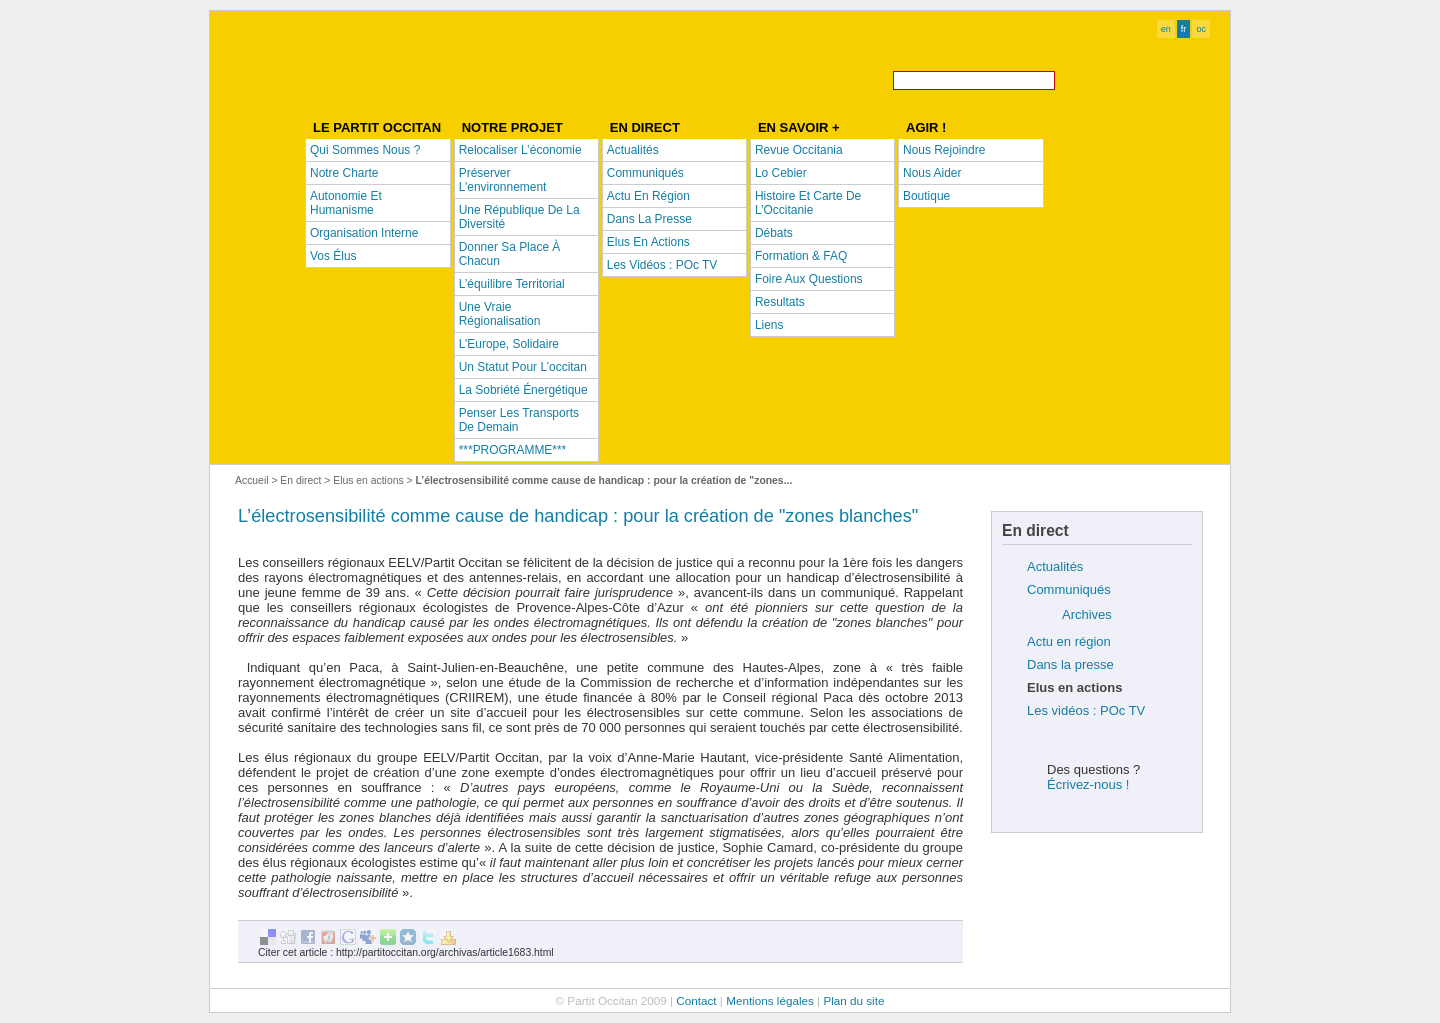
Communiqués (1069, 589)
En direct (300, 480)
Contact (696, 1000)
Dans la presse (1070, 664)
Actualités (1055, 566)
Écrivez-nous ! (1088, 784)
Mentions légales (770, 1000)
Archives (1087, 614)
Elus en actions (368, 480)
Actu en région (1069, 641)
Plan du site (853, 1000)
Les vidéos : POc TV (1086, 710)
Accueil (252, 480)
